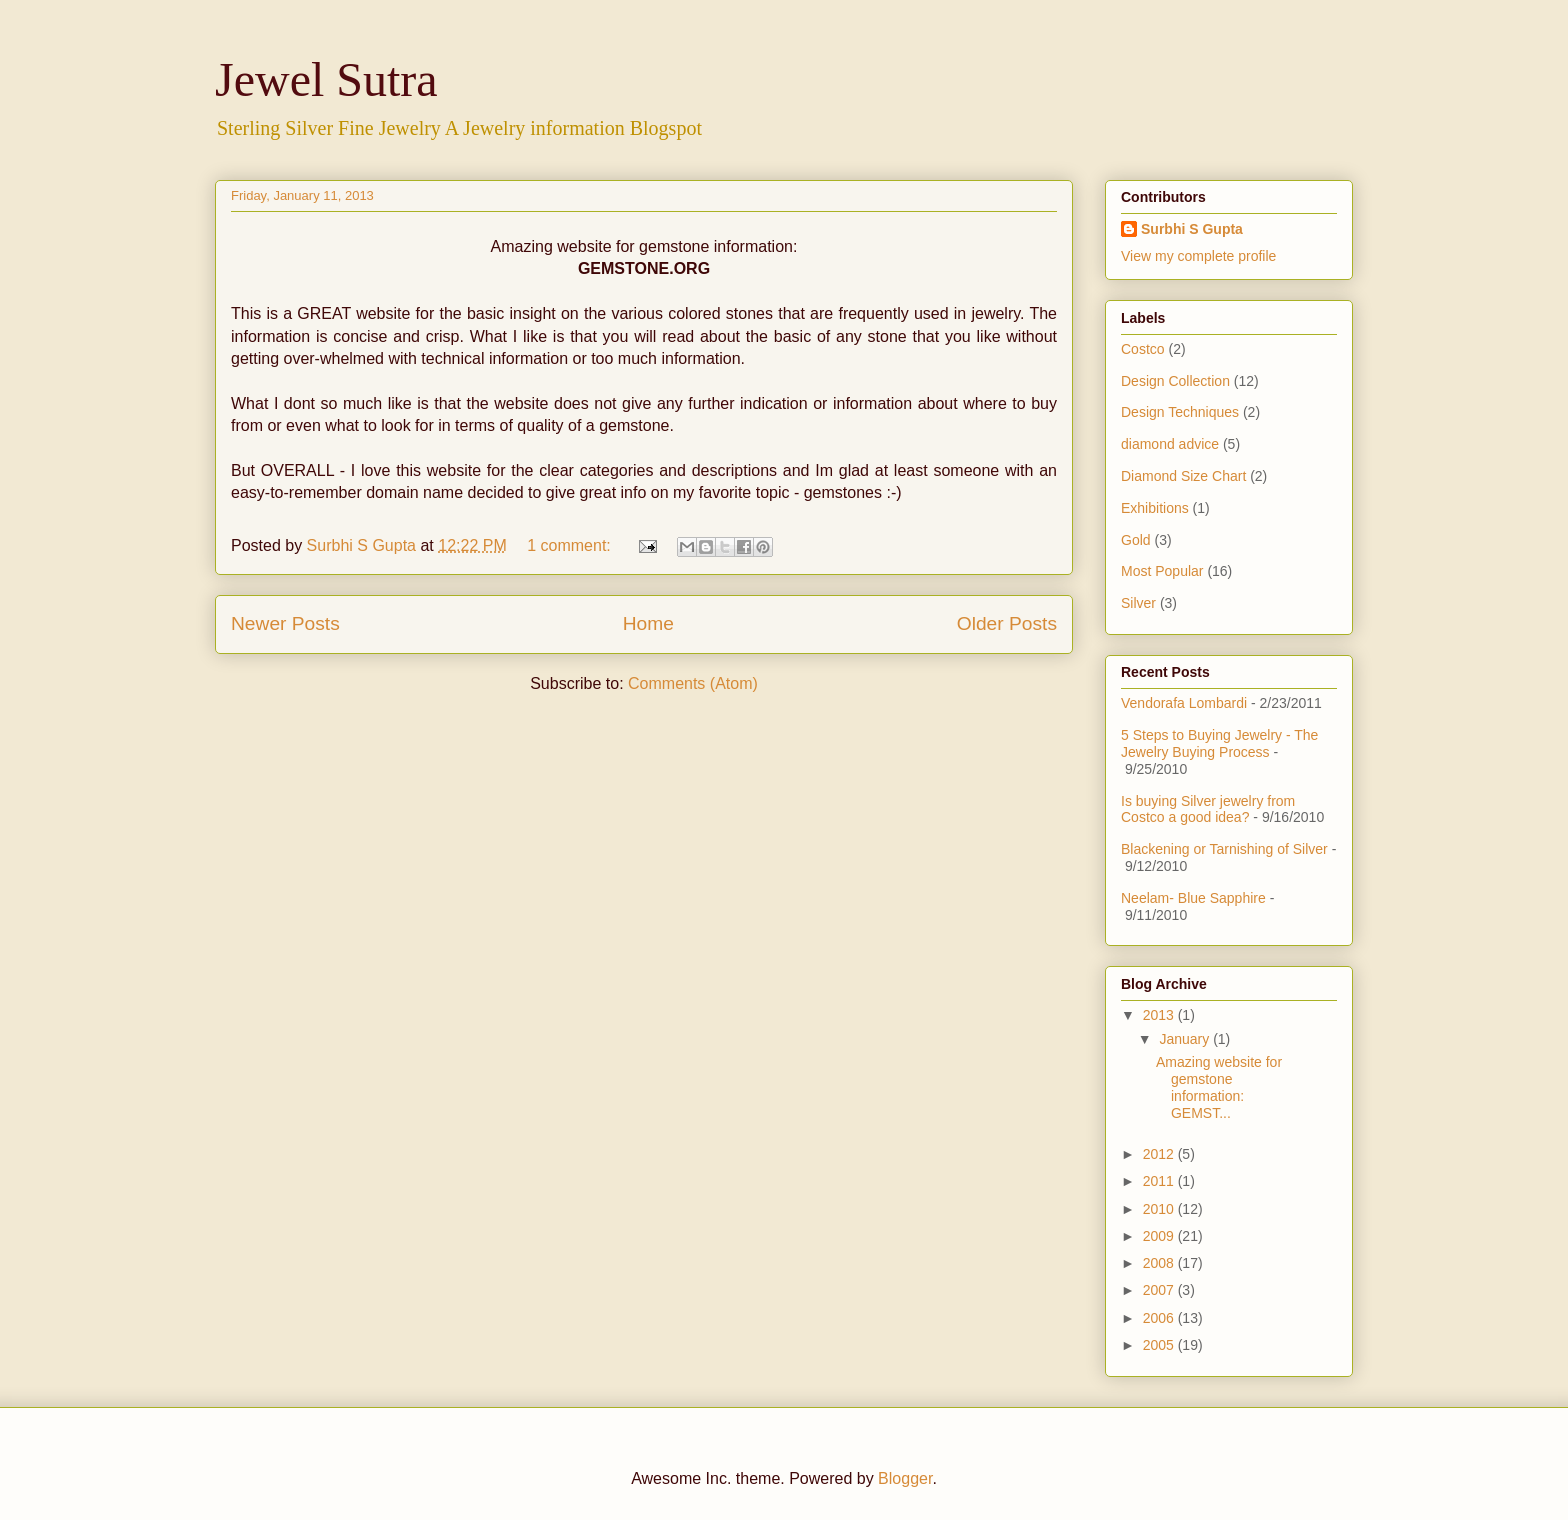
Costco (1143, 349)
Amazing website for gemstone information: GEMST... (1219, 1087)
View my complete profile (1198, 256)
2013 (1160, 1015)
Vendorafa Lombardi (1184, 703)
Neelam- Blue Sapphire (1193, 898)
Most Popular (1162, 571)
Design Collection (1175, 381)
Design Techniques (1180, 412)
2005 (1160, 1345)
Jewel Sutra (326, 79)
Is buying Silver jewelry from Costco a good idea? (1208, 809)
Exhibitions (1155, 508)
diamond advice (1170, 444)
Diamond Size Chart (1183, 476)
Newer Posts (285, 623)
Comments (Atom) (693, 683)
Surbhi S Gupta (1192, 229)
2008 (1160, 1263)
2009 (1160, 1236)
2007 (1160, 1290)
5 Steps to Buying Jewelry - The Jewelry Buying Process (1219, 743)
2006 (1160, 1318)
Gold (1136, 540)
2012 (1160, 1154)
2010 (1160, 1209)
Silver (1138, 603)
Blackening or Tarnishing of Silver (1224, 849)
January (1186, 1039)
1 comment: (571, 545)
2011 (1160, 1181)
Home (648, 623)
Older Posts (1007, 623)
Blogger (905, 1478)
